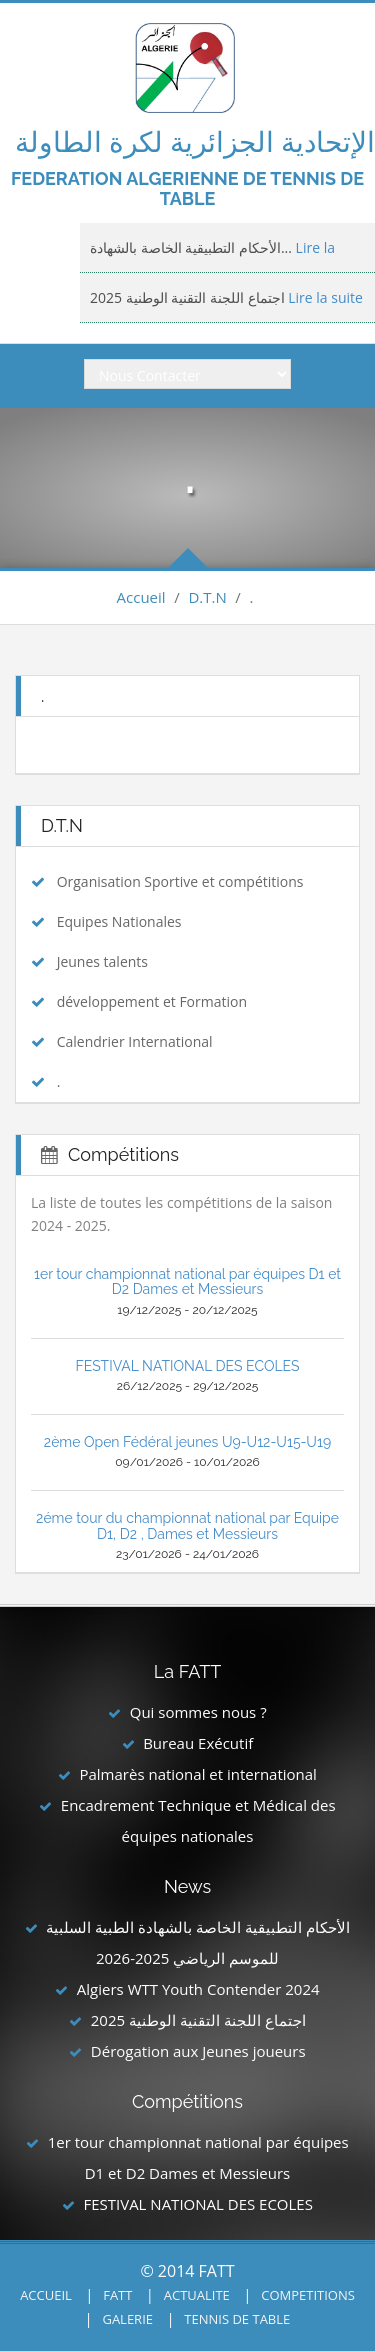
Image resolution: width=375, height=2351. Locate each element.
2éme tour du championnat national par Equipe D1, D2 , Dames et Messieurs (187, 1525)
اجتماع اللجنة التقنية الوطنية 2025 (198, 2020)
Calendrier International (135, 1041)
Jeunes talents (102, 961)
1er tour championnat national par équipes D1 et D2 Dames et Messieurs (187, 1281)
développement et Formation (152, 1001)
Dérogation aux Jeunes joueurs (198, 2051)
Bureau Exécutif (198, 1743)
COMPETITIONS (308, 2295)
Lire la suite (324, 297)
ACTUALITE (197, 2295)
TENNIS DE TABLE (237, 2319)
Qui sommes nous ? (198, 1712)
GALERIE (127, 2319)
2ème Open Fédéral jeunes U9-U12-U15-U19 (187, 1442)
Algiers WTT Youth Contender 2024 (198, 1989)
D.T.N (207, 597)
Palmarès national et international (197, 1774)
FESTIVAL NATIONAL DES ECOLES (187, 1366)
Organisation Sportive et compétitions (180, 881)
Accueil (141, 597)
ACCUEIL (46, 2295)
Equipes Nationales (119, 921)
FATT (117, 2295)
